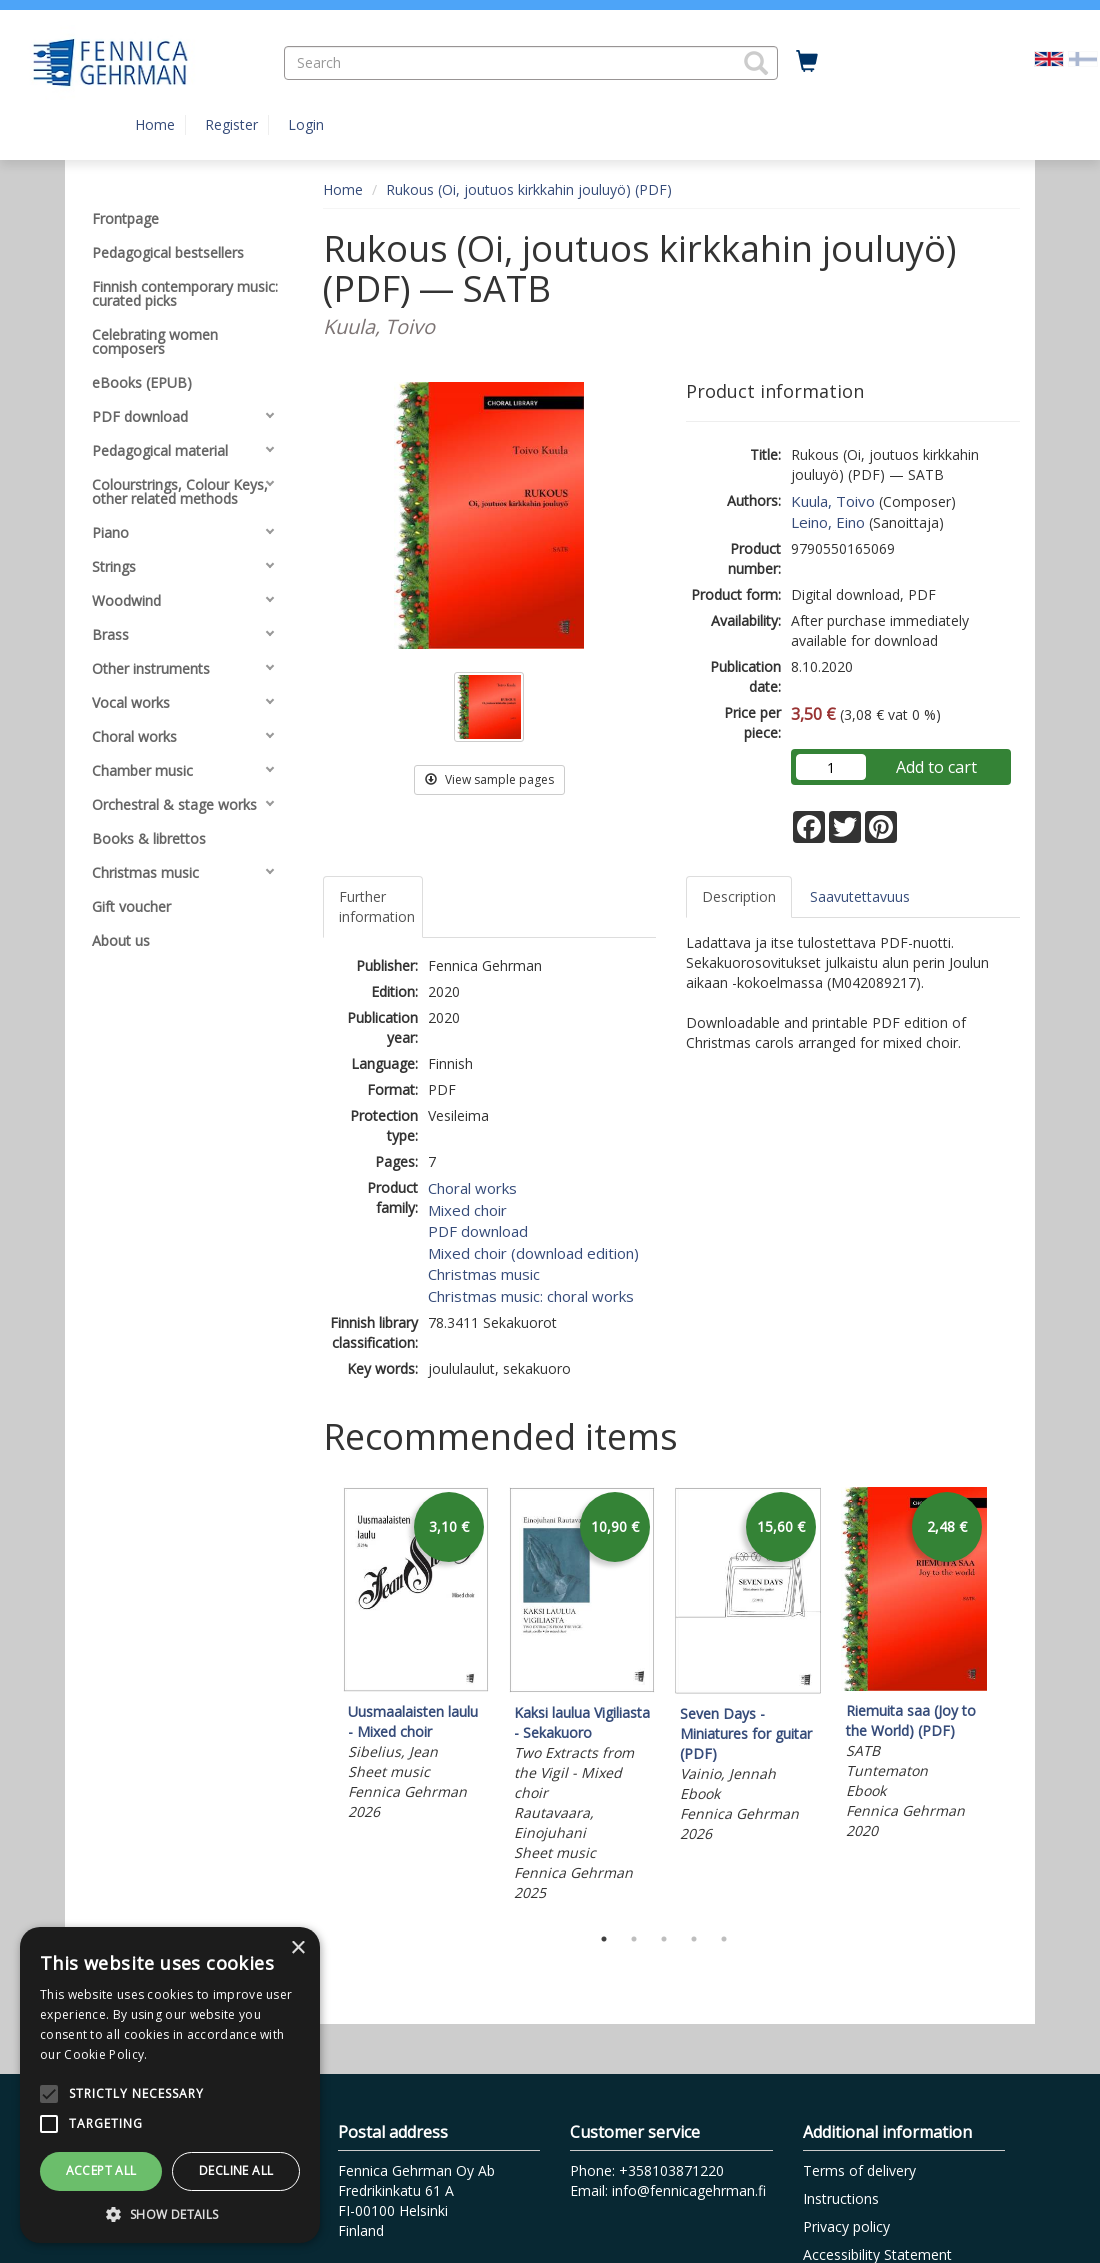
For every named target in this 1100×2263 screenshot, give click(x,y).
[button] (756, 63)
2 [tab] (634, 1939)
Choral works (472, 1188)
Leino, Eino (828, 522)
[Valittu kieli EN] (1049, 57)
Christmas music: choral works (531, 1296)
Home (155, 124)
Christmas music (484, 1274)
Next (1010, 1700)
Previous (318, 1700)
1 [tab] (604, 1939)
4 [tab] (694, 1939)
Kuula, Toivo (833, 501)
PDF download (478, 1231)
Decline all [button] (236, 2170)
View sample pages (489, 779)
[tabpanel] (416, 1657)
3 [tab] (664, 1939)
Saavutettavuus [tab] (860, 896)
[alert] (170, 2085)
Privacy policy (846, 2226)
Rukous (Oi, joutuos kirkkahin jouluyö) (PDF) (529, 189)
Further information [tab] (377, 906)
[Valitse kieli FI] (1083, 57)
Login (306, 124)
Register (231, 124)
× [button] (297, 1948)
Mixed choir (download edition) (533, 1253)
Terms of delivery (859, 2170)
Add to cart (936, 767)
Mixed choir (467, 1210)
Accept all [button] (101, 2170)
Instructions (841, 2198)
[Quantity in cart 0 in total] (807, 62)
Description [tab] (739, 896)
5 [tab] (724, 1939)
